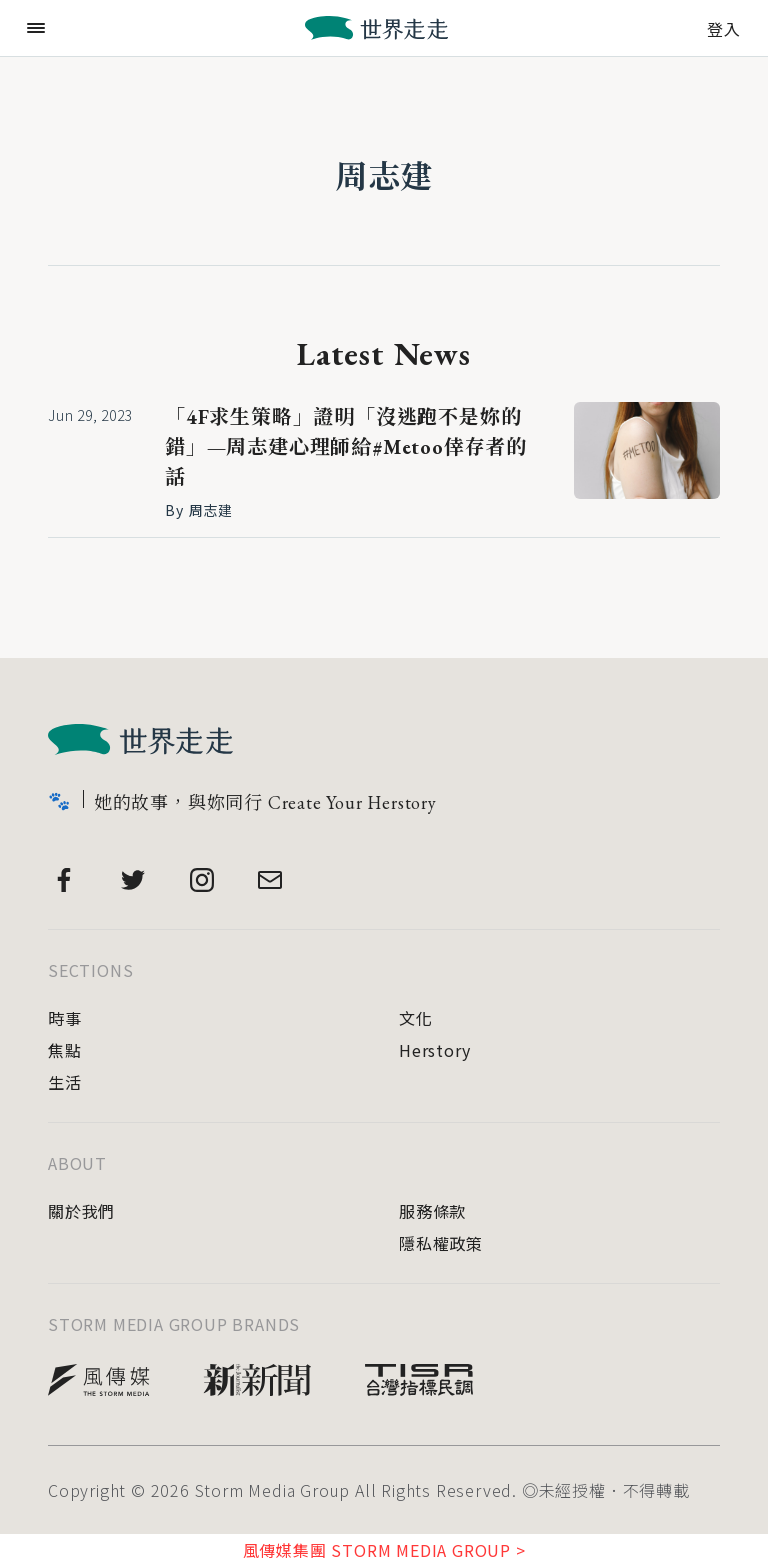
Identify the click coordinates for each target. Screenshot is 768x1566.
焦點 (65, 1050)
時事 (65, 1018)
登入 (724, 27)
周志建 (384, 177)
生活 (65, 1082)
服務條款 (432, 1211)
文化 (416, 1018)
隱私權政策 (441, 1243)
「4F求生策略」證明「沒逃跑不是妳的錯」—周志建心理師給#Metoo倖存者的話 (346, 447)
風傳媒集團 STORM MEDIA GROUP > (384, 1550)
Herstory (434, 1050)
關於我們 (81, 1211)
